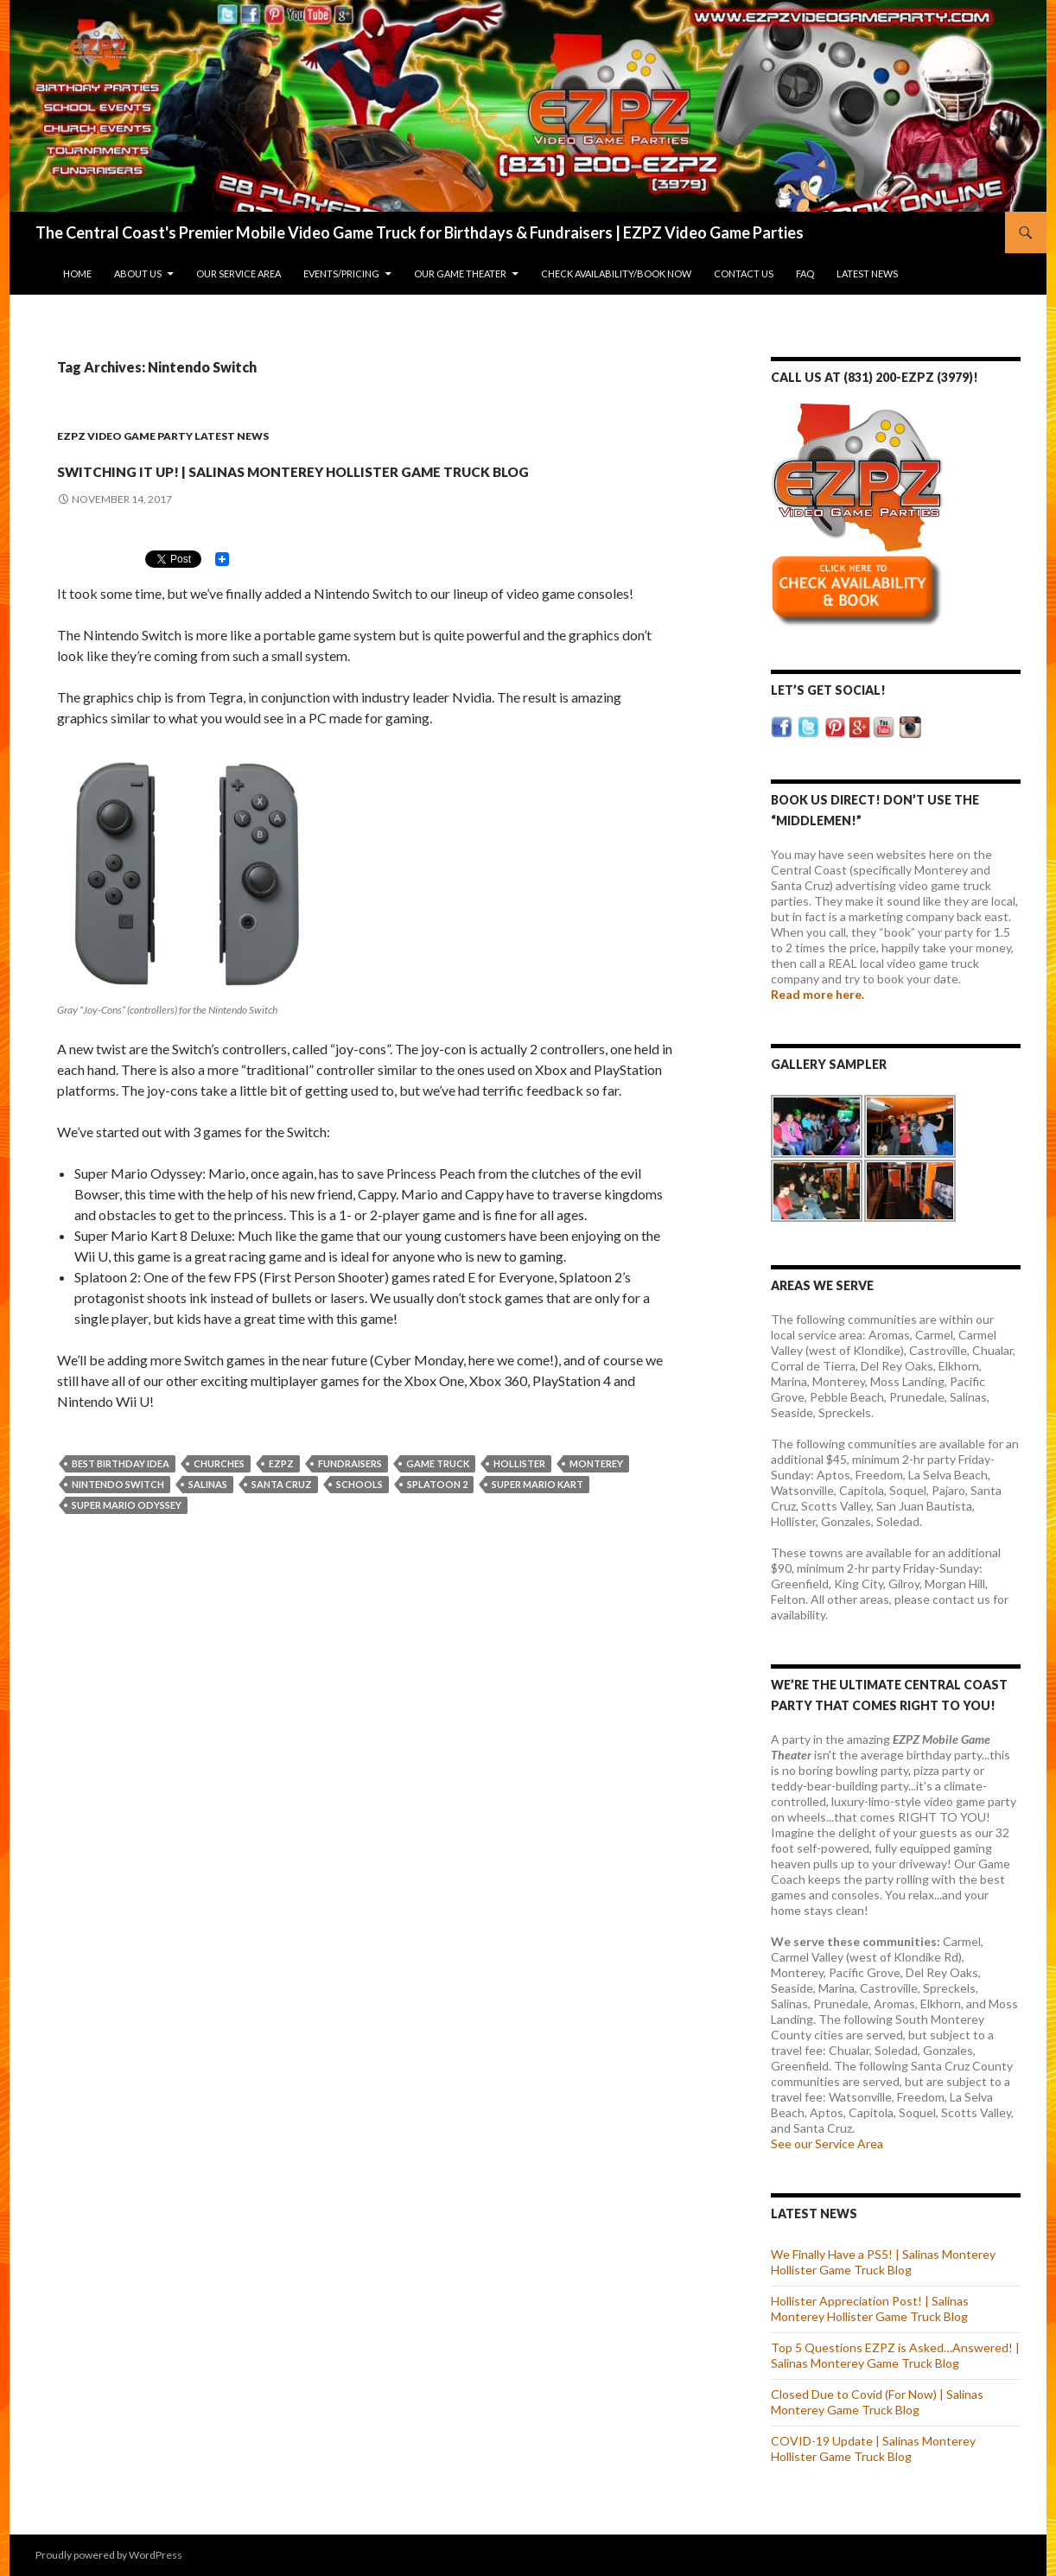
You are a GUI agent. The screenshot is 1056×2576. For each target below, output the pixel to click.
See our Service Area (827, 2143)
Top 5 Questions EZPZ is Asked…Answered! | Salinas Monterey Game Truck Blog (895, 2355)
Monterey (596, 1494)
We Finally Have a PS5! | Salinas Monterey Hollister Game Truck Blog (883, 2262)
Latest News (867, 273)
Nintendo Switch (118, 1515)
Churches (219, 1494)
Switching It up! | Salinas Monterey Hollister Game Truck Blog (322, 481)
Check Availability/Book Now (616, 273)
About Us (138, 273)
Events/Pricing (341, 273)
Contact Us (743, 273)
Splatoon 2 (437, 1515)
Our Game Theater (460, 273)
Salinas (207, 1515)
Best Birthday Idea (120, 1494)
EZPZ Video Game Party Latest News (163, 435)
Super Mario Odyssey (126, 1536)
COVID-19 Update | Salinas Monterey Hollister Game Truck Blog (873, 2448)
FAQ (805, 273)
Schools (359, 1515)
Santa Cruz (281, 1515)
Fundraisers (350, 1494)
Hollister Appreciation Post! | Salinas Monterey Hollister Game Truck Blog (870, 2308)
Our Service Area (238, 273)
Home (77, 273)
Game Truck (437, 1494)
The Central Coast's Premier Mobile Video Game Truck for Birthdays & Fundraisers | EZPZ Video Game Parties (419, 232)
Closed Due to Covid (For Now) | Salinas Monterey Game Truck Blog (877, 2402)
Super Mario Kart (537, 1515)
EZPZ (281, 1494)
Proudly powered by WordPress (108, 2554)
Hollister (519, 1494)
